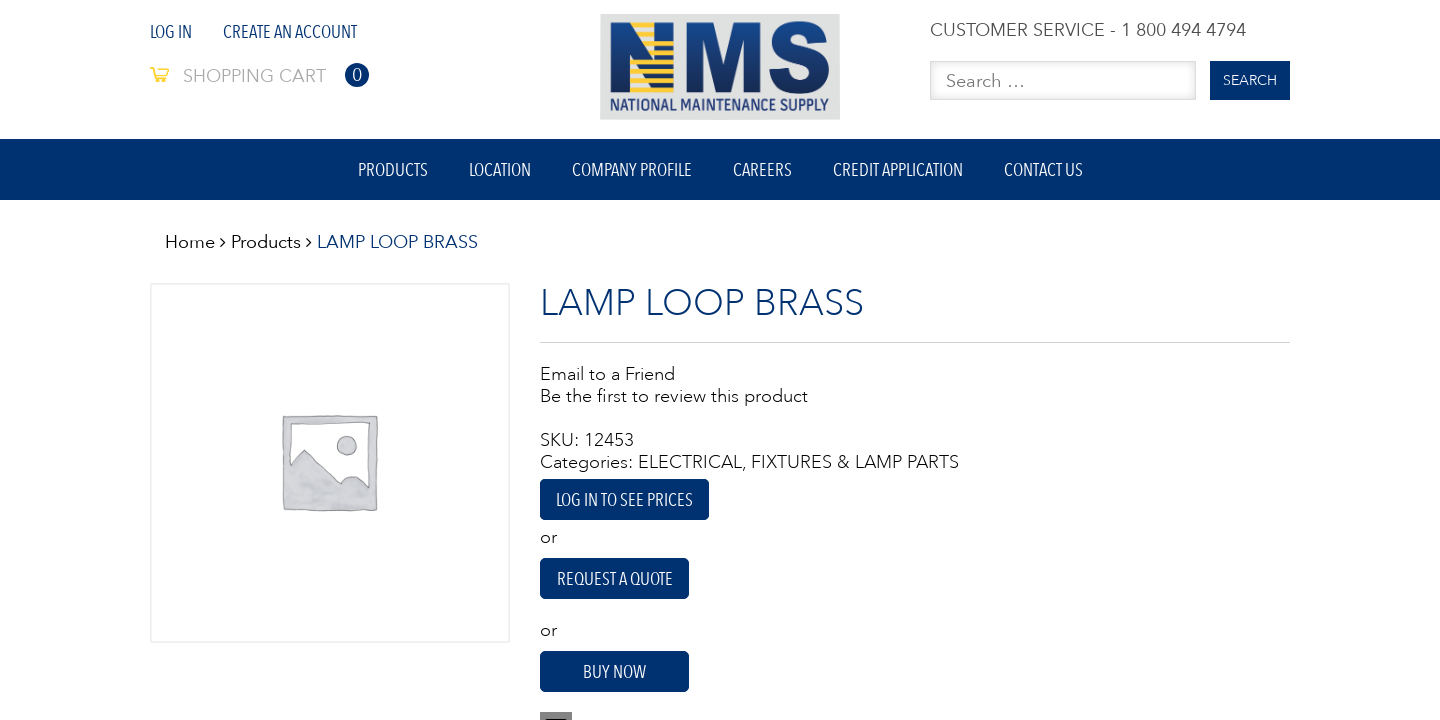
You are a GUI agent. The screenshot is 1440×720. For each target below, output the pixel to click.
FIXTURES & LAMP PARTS (855, 462)
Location (500, 169)
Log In (171, 31)
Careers (762, 169)
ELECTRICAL (690, 462)
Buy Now (614, 671)
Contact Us (1043, 169)
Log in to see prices (624, 499)
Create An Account (290, 31)
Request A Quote (615, 578)
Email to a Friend (607, 374)
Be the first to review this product (674, 396)
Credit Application (898, 169)
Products (393, 169)
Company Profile (632, 169)
